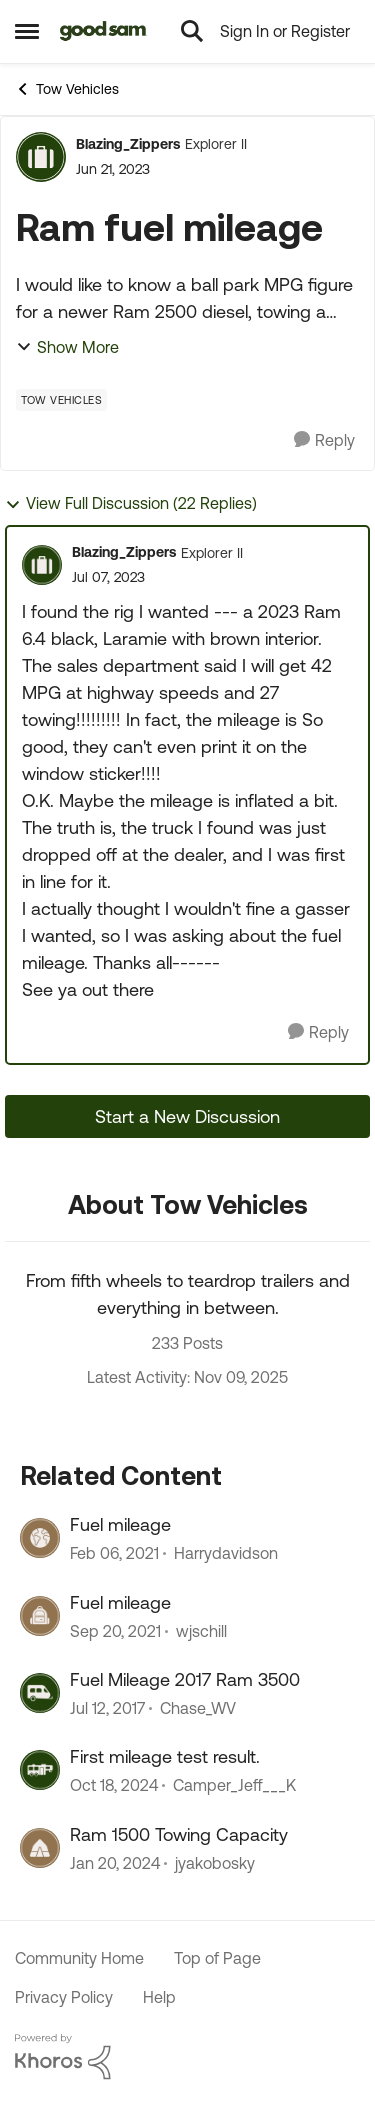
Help (159, 1997)
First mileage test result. (165, 1756)
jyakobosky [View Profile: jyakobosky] (215, 1863)
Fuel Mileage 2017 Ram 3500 (185, 1679)
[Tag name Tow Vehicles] (61, 400)
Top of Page (217, 1958)
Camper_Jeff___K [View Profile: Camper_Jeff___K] (234, 1786)
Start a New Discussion (187, 1116)
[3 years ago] (115, 1863)
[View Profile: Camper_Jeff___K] (40, 1770)
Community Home (79, 1958)
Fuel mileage (120, 1524)
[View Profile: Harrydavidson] (40, 1538)
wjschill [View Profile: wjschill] (201, 1631)
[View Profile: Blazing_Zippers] (41, 157)
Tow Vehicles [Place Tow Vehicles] (67, 89)
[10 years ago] (107, 1708)
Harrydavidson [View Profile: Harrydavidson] (226, 1554)
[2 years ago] (114, 1786)
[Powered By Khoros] (187, 2057)
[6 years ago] (114, 1554)
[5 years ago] (115, 1631)
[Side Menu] (27, 31)
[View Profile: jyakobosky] (40, 1848)
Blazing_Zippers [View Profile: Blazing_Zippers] (128, 144)
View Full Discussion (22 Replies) (131, 503)
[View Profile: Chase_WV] (40, 1693)
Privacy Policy (64, 1997)
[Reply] (324, 440)
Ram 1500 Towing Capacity (179, 1834)
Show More (67, 347)
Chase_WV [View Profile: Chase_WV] (198, 1708)
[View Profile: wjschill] (40, 1616)
